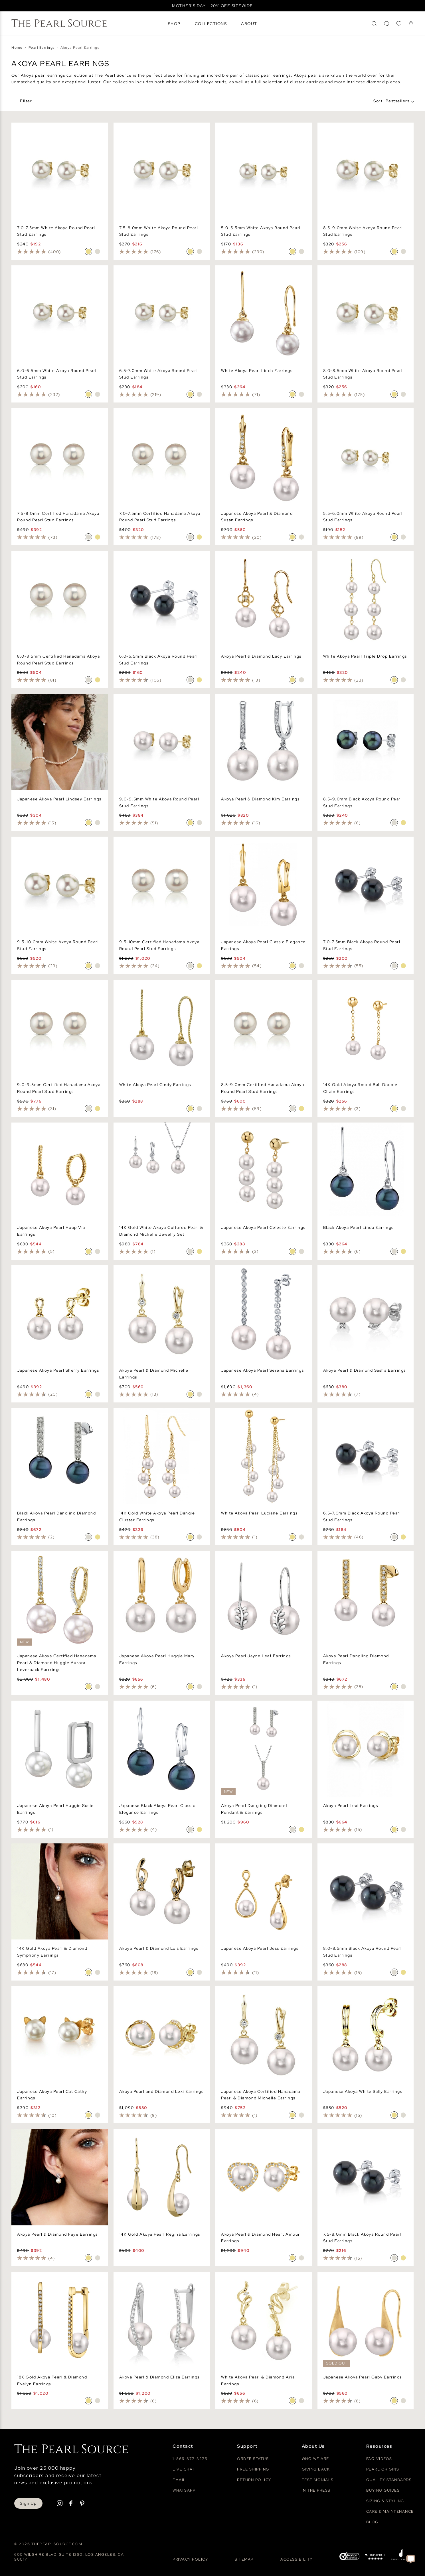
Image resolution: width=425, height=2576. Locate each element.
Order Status (253, 2458)
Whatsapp (184, 2490)
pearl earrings (50, 75)
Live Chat (184, 2469)
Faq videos (379, 2458)
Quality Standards (389, 2479)
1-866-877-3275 (190, 2458)
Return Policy (254, 2479)
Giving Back (316, 2469)
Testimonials (318, 2479)
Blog (372, 2522)
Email (179, 2479)
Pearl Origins (382, 2469)
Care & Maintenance (390, 2511)
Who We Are (315, 2458)
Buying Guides (383, 2490)
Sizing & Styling (385, 2500)
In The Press (316, 2490)
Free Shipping (253, 2469)
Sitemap (244, 2559)
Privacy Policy (190, 2559)
